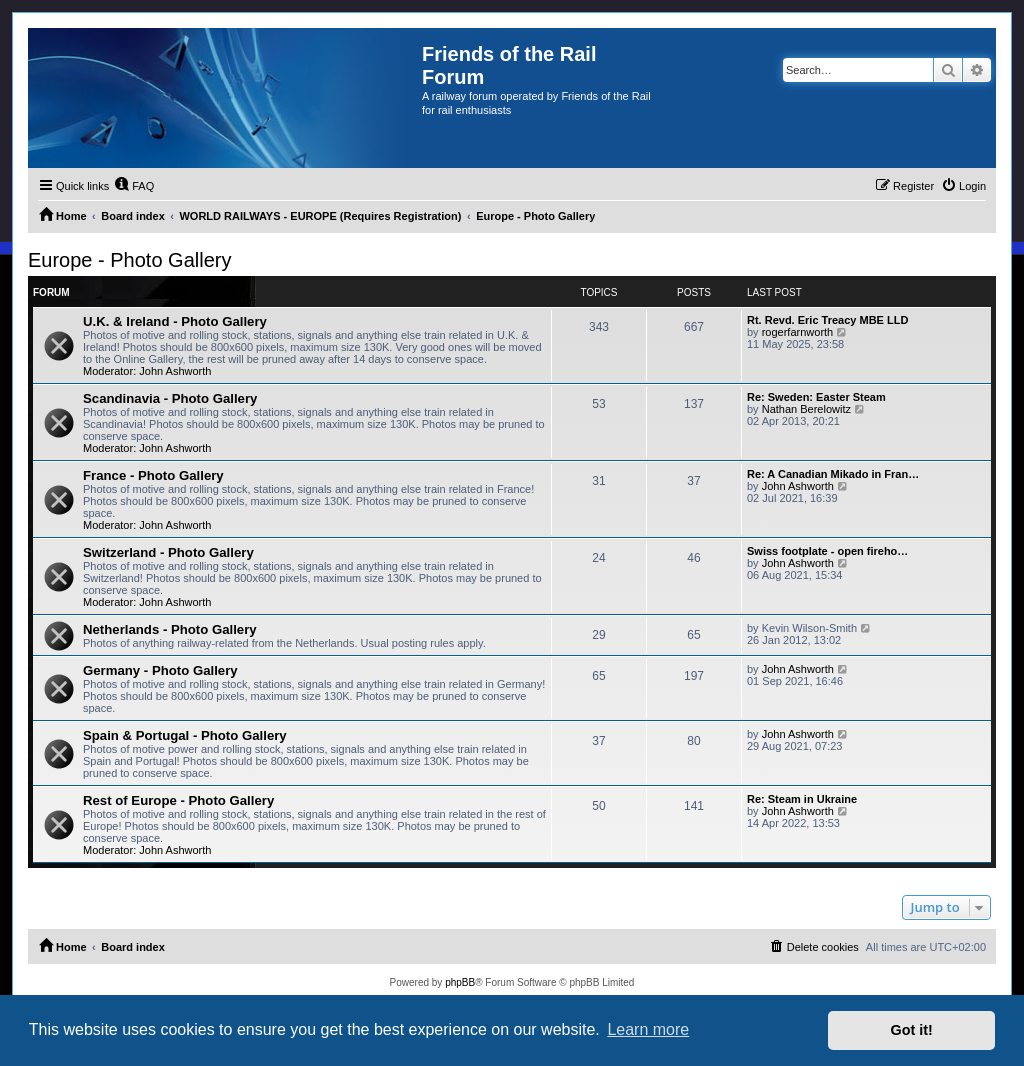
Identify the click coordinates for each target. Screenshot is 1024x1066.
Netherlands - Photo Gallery (170, 629)
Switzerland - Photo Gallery (168, 552)
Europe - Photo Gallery (129, 260)
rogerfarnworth (798, 332)
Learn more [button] (648, 1029)
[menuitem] (134, 186)
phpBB (460, 982)
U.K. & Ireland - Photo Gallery (175, 321)
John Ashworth (175, 371)
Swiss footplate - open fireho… (827, 551)
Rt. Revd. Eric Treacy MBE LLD (827, 320)
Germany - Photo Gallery (160, 670)
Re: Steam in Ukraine (802, 799)
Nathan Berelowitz (806, 409)
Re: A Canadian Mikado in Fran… (833, 474)
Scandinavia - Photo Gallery (170, 398)
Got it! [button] (912, 1030)
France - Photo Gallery (153, 475)
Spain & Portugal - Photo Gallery (185, 735)
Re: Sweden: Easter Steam (816, 397)
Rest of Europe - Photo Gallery (178, 800)
